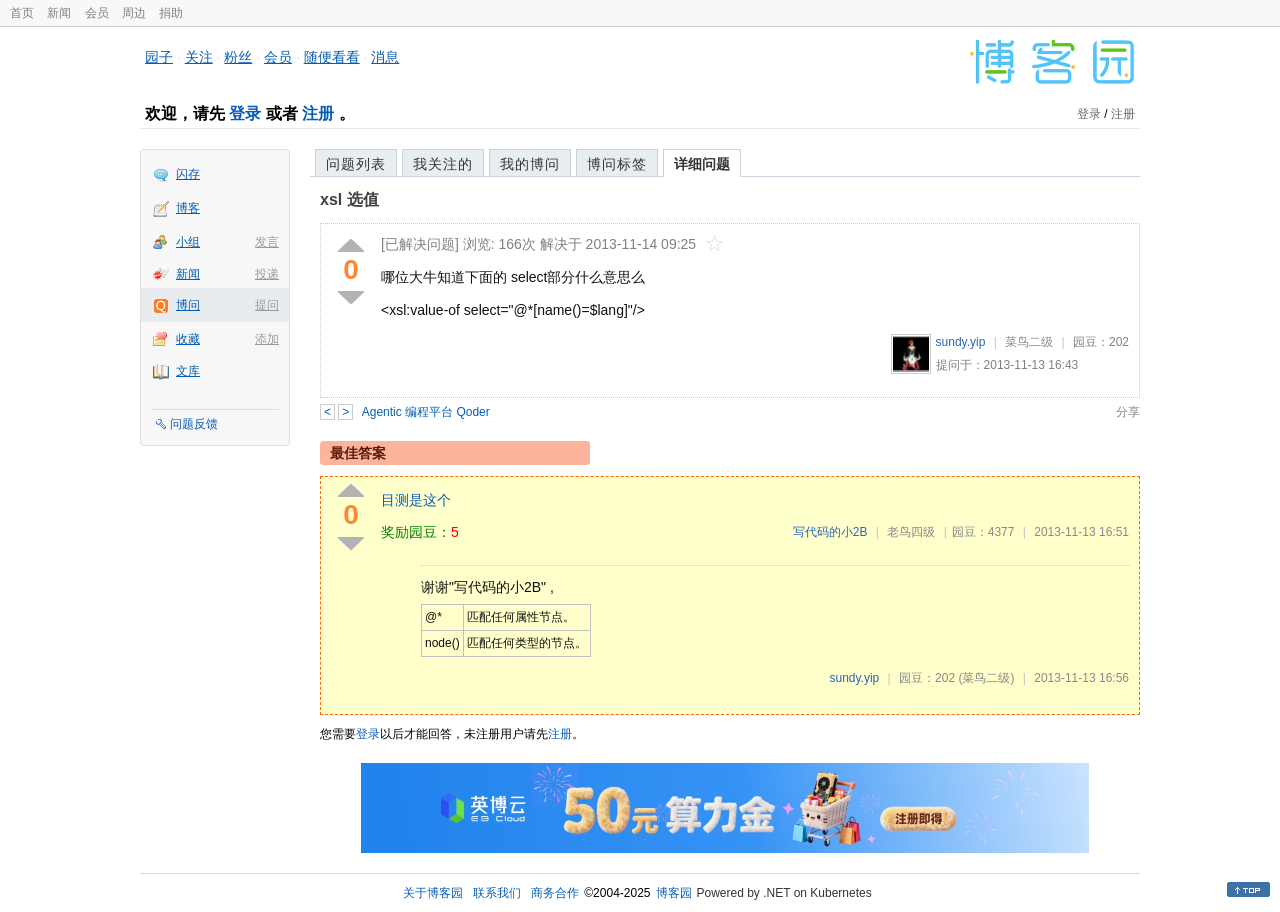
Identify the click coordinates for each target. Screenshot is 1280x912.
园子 (159, 57)
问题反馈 (194, 424)
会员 (97, 13)
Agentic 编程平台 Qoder (426, 412)
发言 (267, 242)
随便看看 (332, 57)
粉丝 (238, 57)
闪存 (188, 174)
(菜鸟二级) (986, 678)
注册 (318, 113)
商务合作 (555, 893)
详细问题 (702, 164)
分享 (1128, 412)
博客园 (674, 893)
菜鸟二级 (1029, 342)
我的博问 (530, 164)
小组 (188, 242)
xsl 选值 (349, 199)
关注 (199, 57)
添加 (267, 339)
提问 (267, 305)
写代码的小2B (830, 532)
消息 (385, 57)
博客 (188, 208)
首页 (22, 13)
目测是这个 (416, 500)
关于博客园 (433, 893)
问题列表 (356, 164)
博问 (188, 305)
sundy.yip (961, 342)
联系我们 (497, 893)
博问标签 (617, 164)
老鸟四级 (911, 532)
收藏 (188, 339)
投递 (267, 274)
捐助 (171, 13)
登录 (245, 113)
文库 (188, 371)
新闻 (59, 13)
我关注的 (443, 164)
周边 (134, 13)
